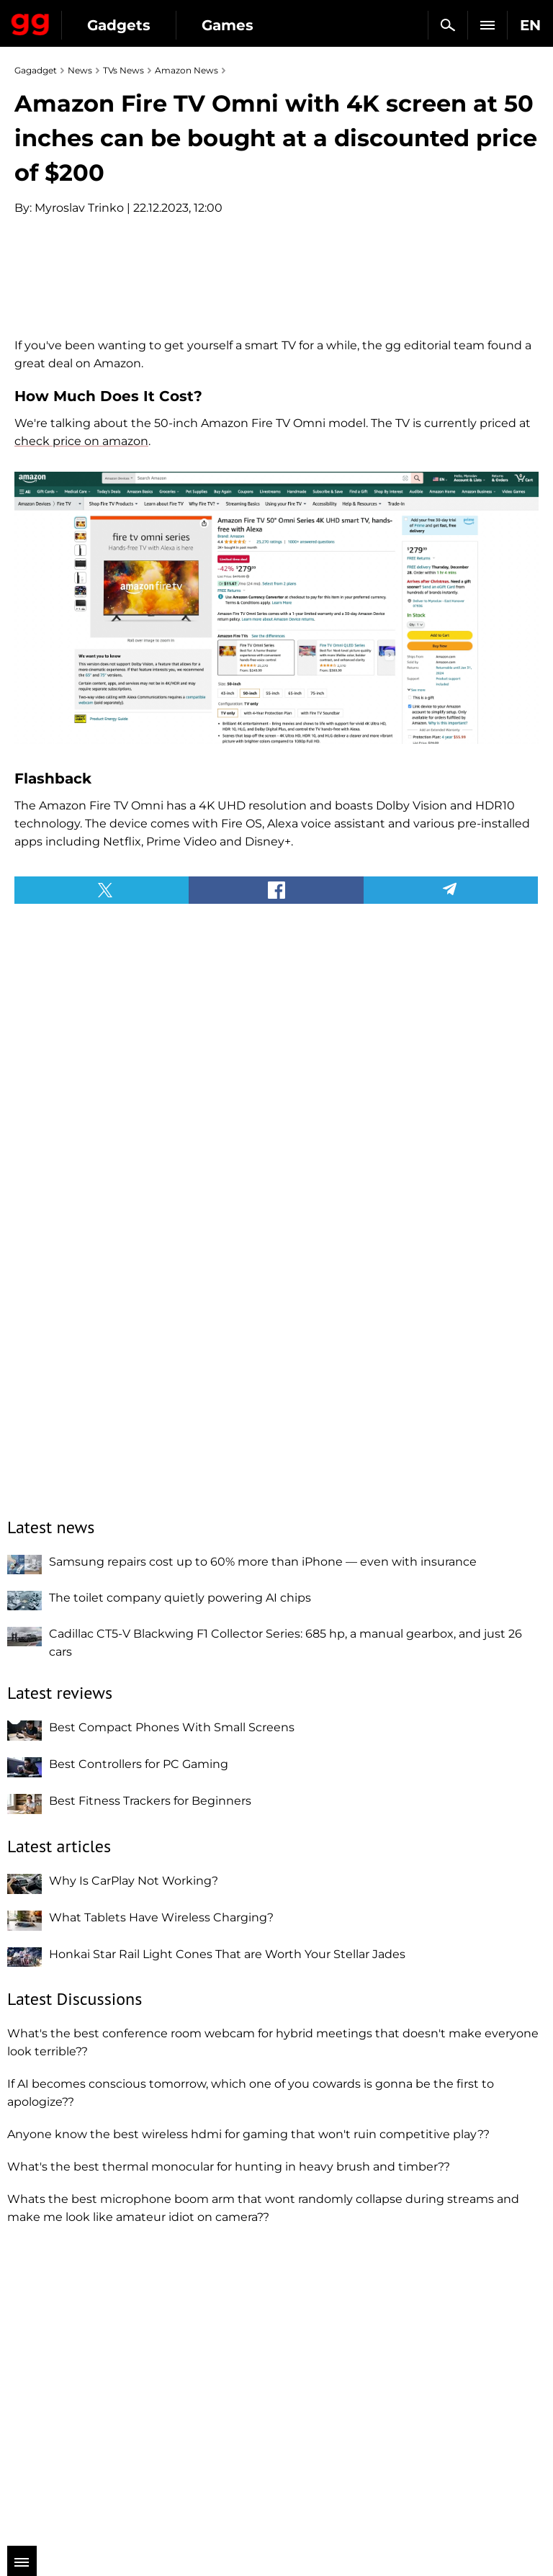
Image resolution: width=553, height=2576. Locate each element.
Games (227, 25)
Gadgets (118, 25)
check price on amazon (81, 735)
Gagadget (30, 21)
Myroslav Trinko (79, 208)
